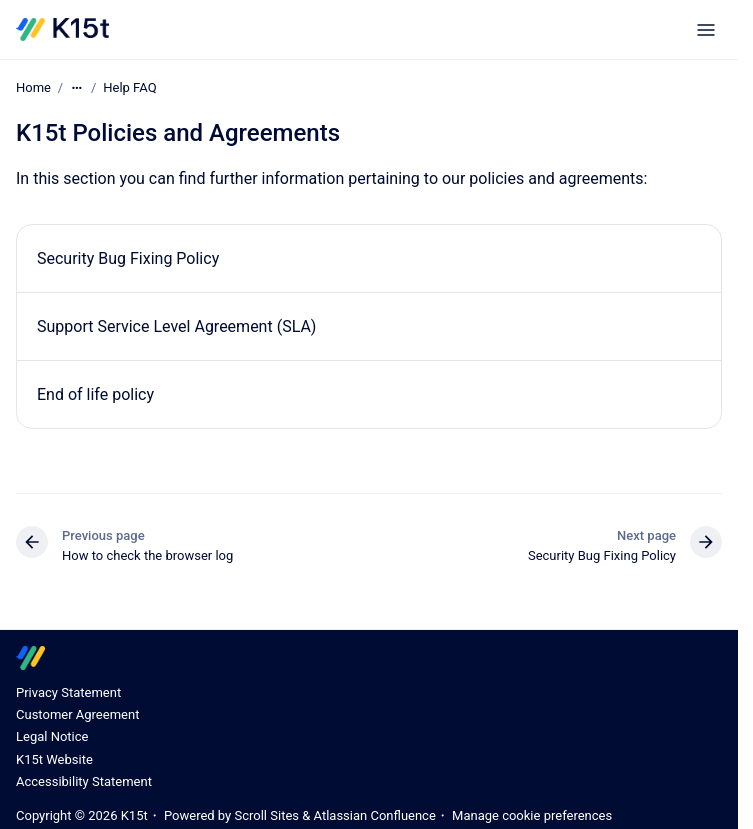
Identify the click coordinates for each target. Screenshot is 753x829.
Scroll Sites (266, 815)
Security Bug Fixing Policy (128, 258)
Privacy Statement (68, 692)
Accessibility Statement (84, 781)
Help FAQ (129, 87)
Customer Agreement (77, 714)
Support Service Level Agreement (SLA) (176, 326)
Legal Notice (52, 736)
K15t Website (54, 759)
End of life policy (95, 394)
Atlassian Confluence (375, 815)
